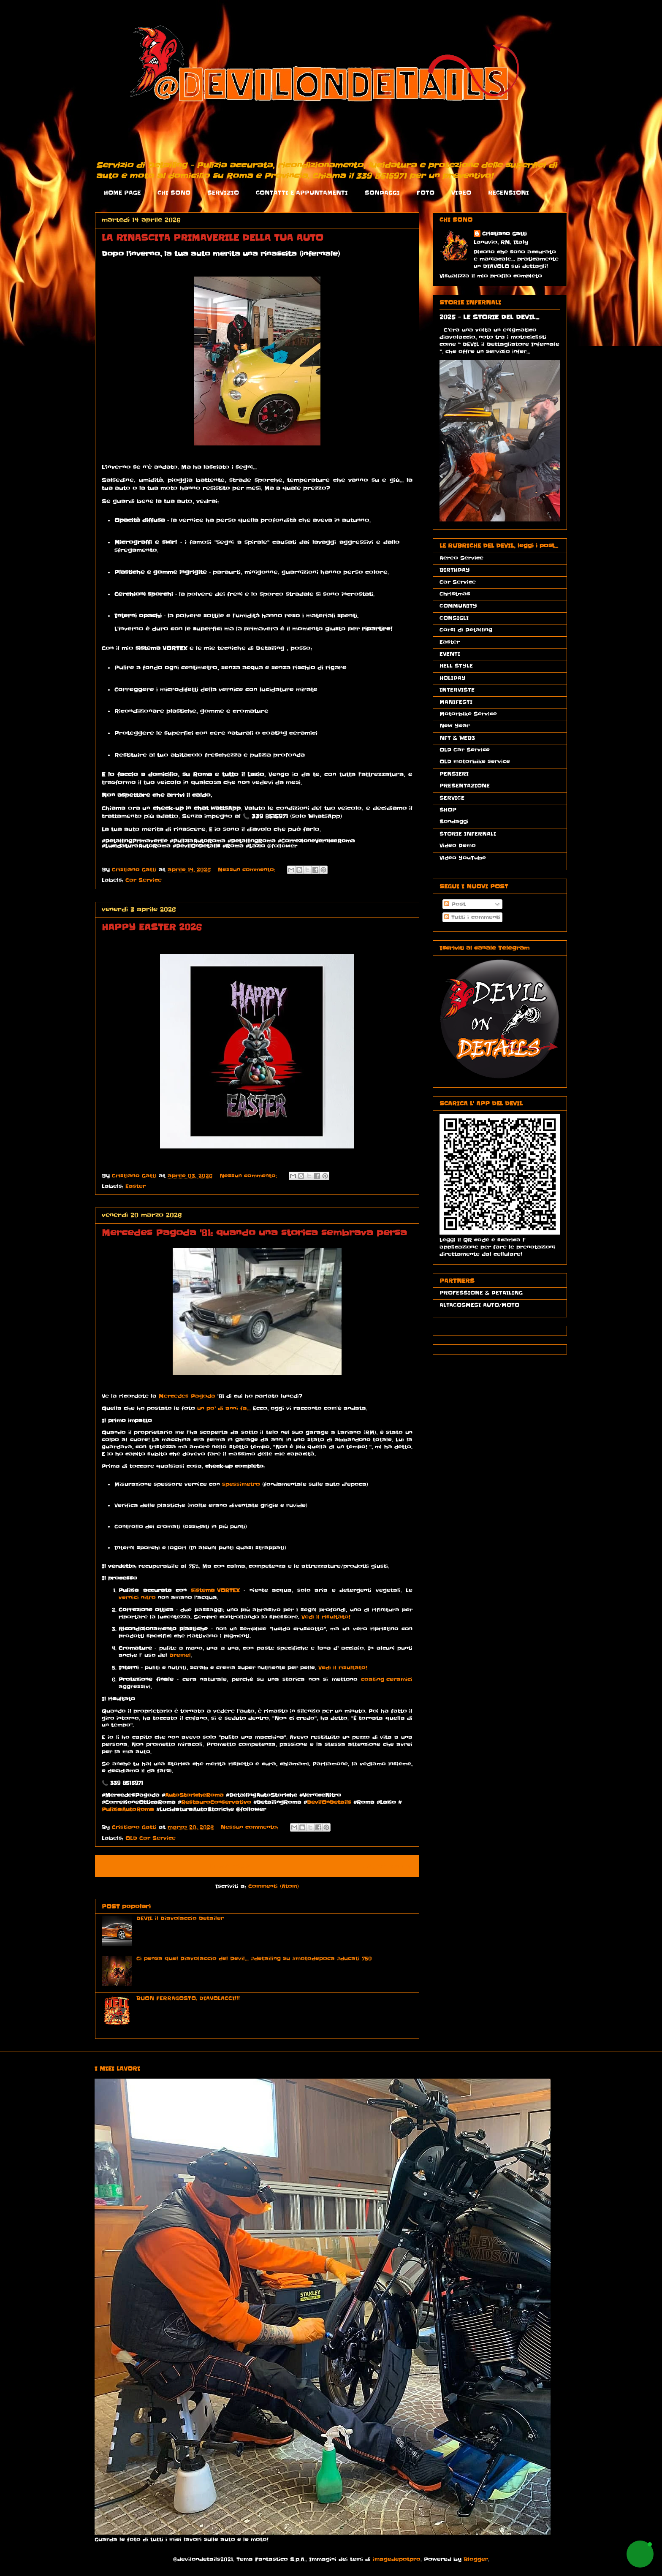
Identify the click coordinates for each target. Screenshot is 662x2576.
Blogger (476, 2559)
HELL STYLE (456, 665)
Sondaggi (454, 821)
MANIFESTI (456, 702)
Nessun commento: (247, 869)
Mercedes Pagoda (187, 1396)
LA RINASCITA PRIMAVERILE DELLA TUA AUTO (212, 238)
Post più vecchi (385, 1866)
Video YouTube (463, 857)
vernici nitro (137, 1598)
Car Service (143, 880)
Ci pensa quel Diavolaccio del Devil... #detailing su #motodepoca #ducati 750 (254, 1958)
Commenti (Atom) (273, 1886)
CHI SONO (173, 192)
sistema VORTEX (215, 1590)
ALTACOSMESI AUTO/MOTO (479, 1304)
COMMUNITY (458, 605)
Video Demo (458, 845)
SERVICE (452, 797)
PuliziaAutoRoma (128, 1809)
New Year (455, 725)
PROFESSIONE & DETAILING (481, 1292)
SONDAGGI (382, 192)
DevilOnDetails (329, 1802)
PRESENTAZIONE (465, 785)
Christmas (455, 593)
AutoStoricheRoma (194, 1795)
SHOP (448, 809)
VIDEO (461, 192)
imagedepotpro (397, 2559)
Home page (230, 1866)
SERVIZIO (223, 192)
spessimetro (241, 1484)
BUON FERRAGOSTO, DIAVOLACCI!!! (188, 1998)
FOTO (425, 192)
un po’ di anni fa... (223, 1408)
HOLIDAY (453, 677)
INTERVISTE (457, 689)
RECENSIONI (508, 192)
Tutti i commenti (472, 917)
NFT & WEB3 (457, 737)
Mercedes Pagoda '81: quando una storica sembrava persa (254, 1233)
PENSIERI (454, 773)
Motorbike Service (468, 713)
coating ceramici (386, 1679)
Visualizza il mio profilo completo (491, 276)
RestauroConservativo (216, 1802)
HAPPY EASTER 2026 (152, 927)
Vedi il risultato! (325, 1617)
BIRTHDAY (455, 569)
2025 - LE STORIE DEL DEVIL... (489, 317)
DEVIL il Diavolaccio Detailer (180, 1918)
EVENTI (450, 653)
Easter (135, 1186)
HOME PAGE (122, 192)
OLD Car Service (150, 1838)
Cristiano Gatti (504, 233)
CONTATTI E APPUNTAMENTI (302, 192)
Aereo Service (461, 558)
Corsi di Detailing (466, 629)
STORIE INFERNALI (468, 833)
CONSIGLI (454, 618)
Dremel (180, 1655)
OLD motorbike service (475, 761)
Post (455, 904)
